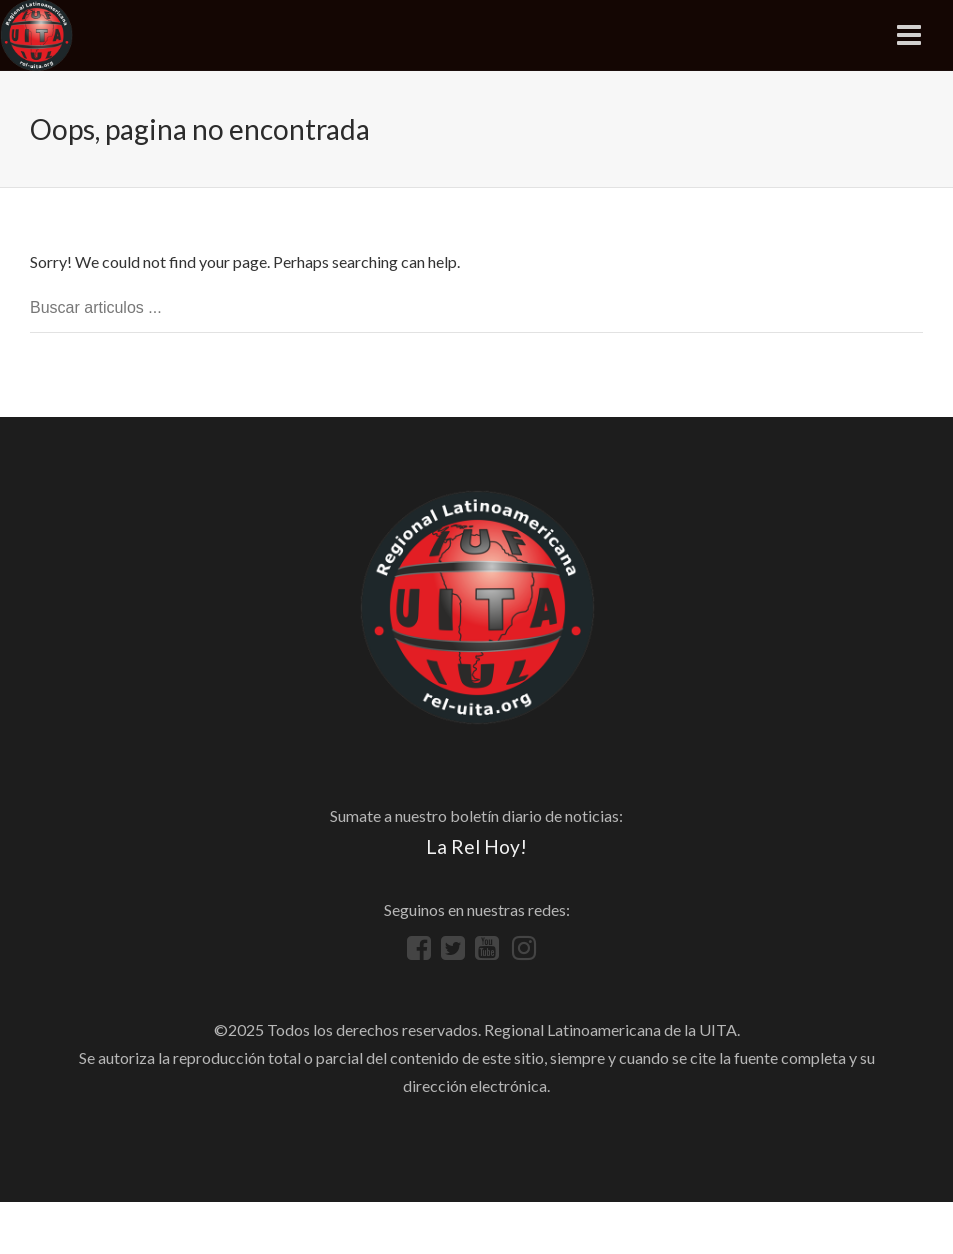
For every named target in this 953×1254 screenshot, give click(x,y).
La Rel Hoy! (476, 846)
